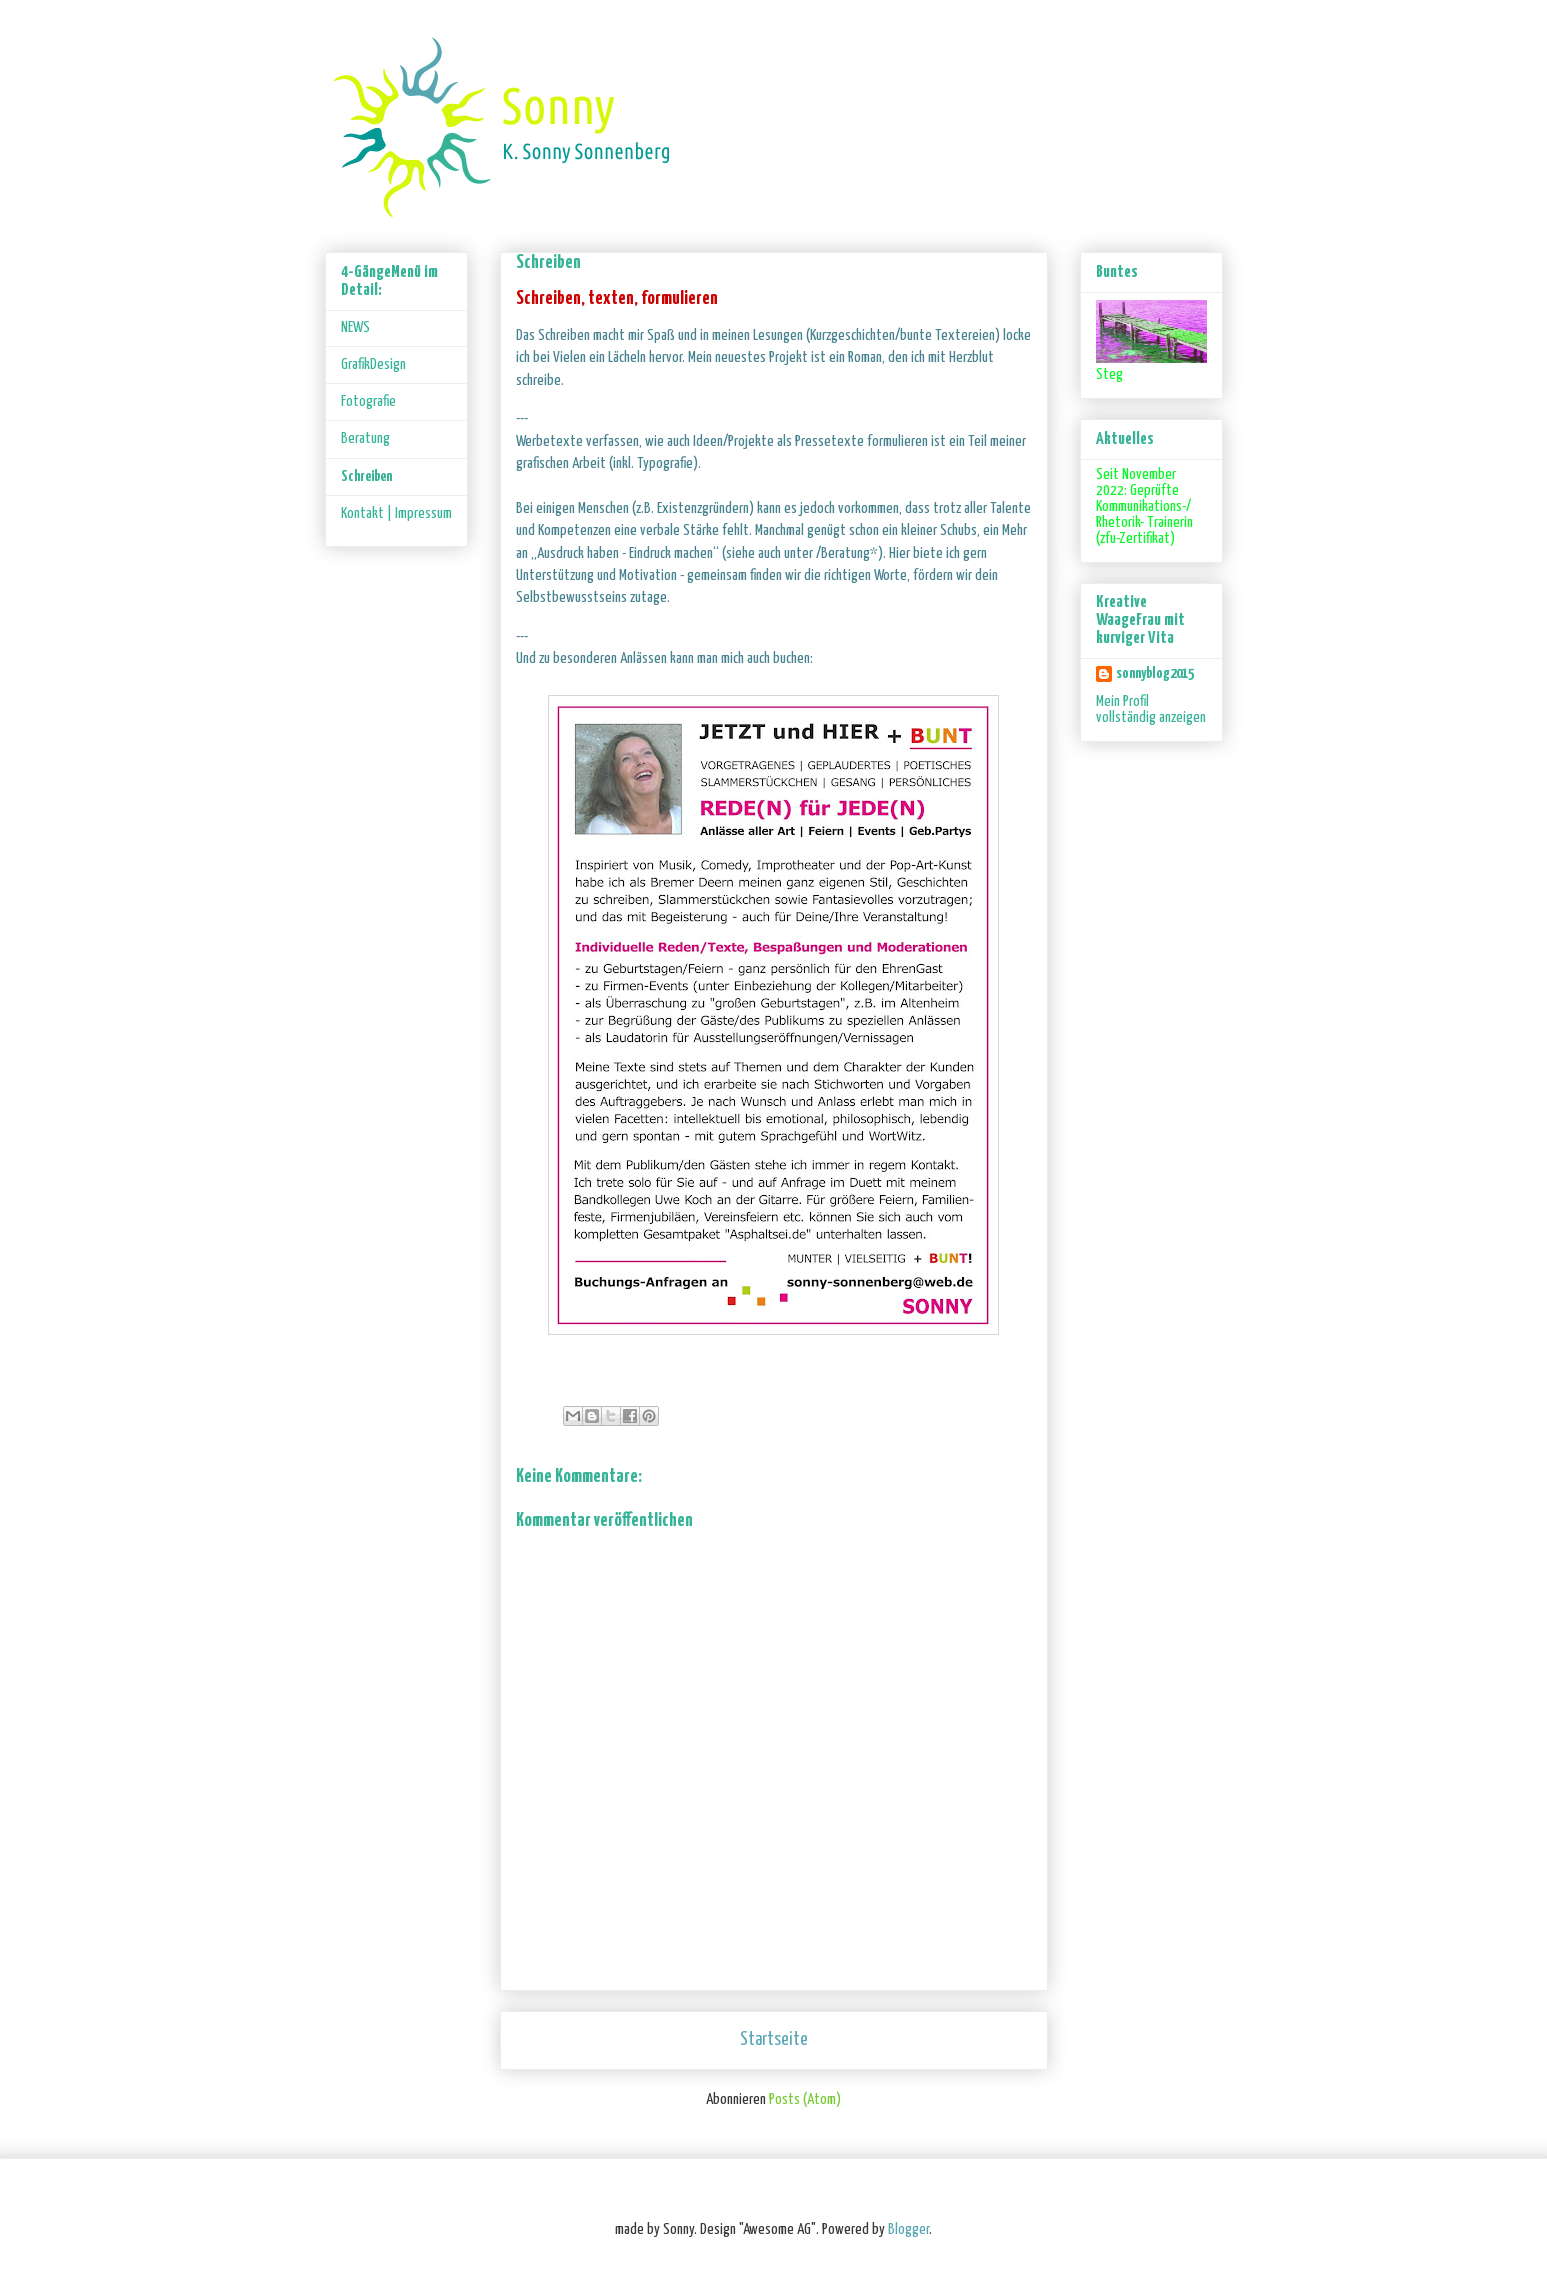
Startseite (774, 2040)
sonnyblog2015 (1155, 673)
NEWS (355, 327)
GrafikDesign (373, 364)
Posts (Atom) (805, 2099)
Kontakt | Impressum (396, 513)
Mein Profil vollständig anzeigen (1151, 709)
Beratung (365, 438)
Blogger (908, 2229)
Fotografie (368, 401)
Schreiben (366, 476)
